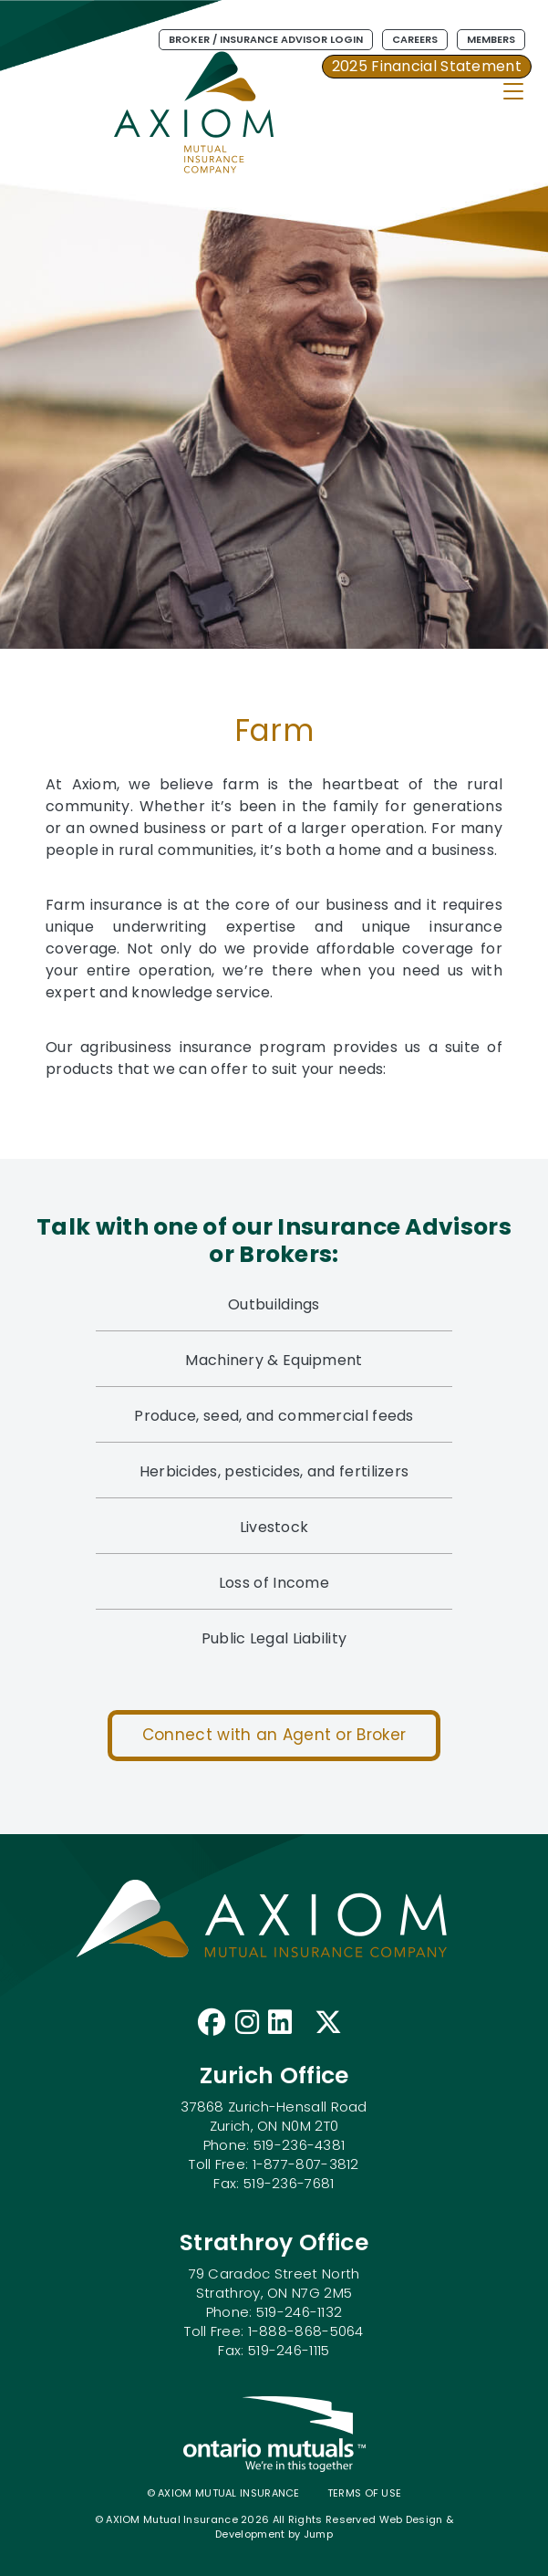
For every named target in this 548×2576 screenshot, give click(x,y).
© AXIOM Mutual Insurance (223, 2493)
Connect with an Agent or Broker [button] (274, 1735)
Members (491, 39)
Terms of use (364, 2493)
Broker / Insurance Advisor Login (266, 39)
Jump (318, 2534)
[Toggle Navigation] (513, 91)
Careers (415, 39)
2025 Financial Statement (427, 66)
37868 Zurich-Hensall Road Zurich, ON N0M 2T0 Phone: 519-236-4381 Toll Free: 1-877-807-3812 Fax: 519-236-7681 (274, 2145)
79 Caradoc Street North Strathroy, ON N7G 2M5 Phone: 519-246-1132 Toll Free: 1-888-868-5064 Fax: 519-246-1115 (274, 2312)
